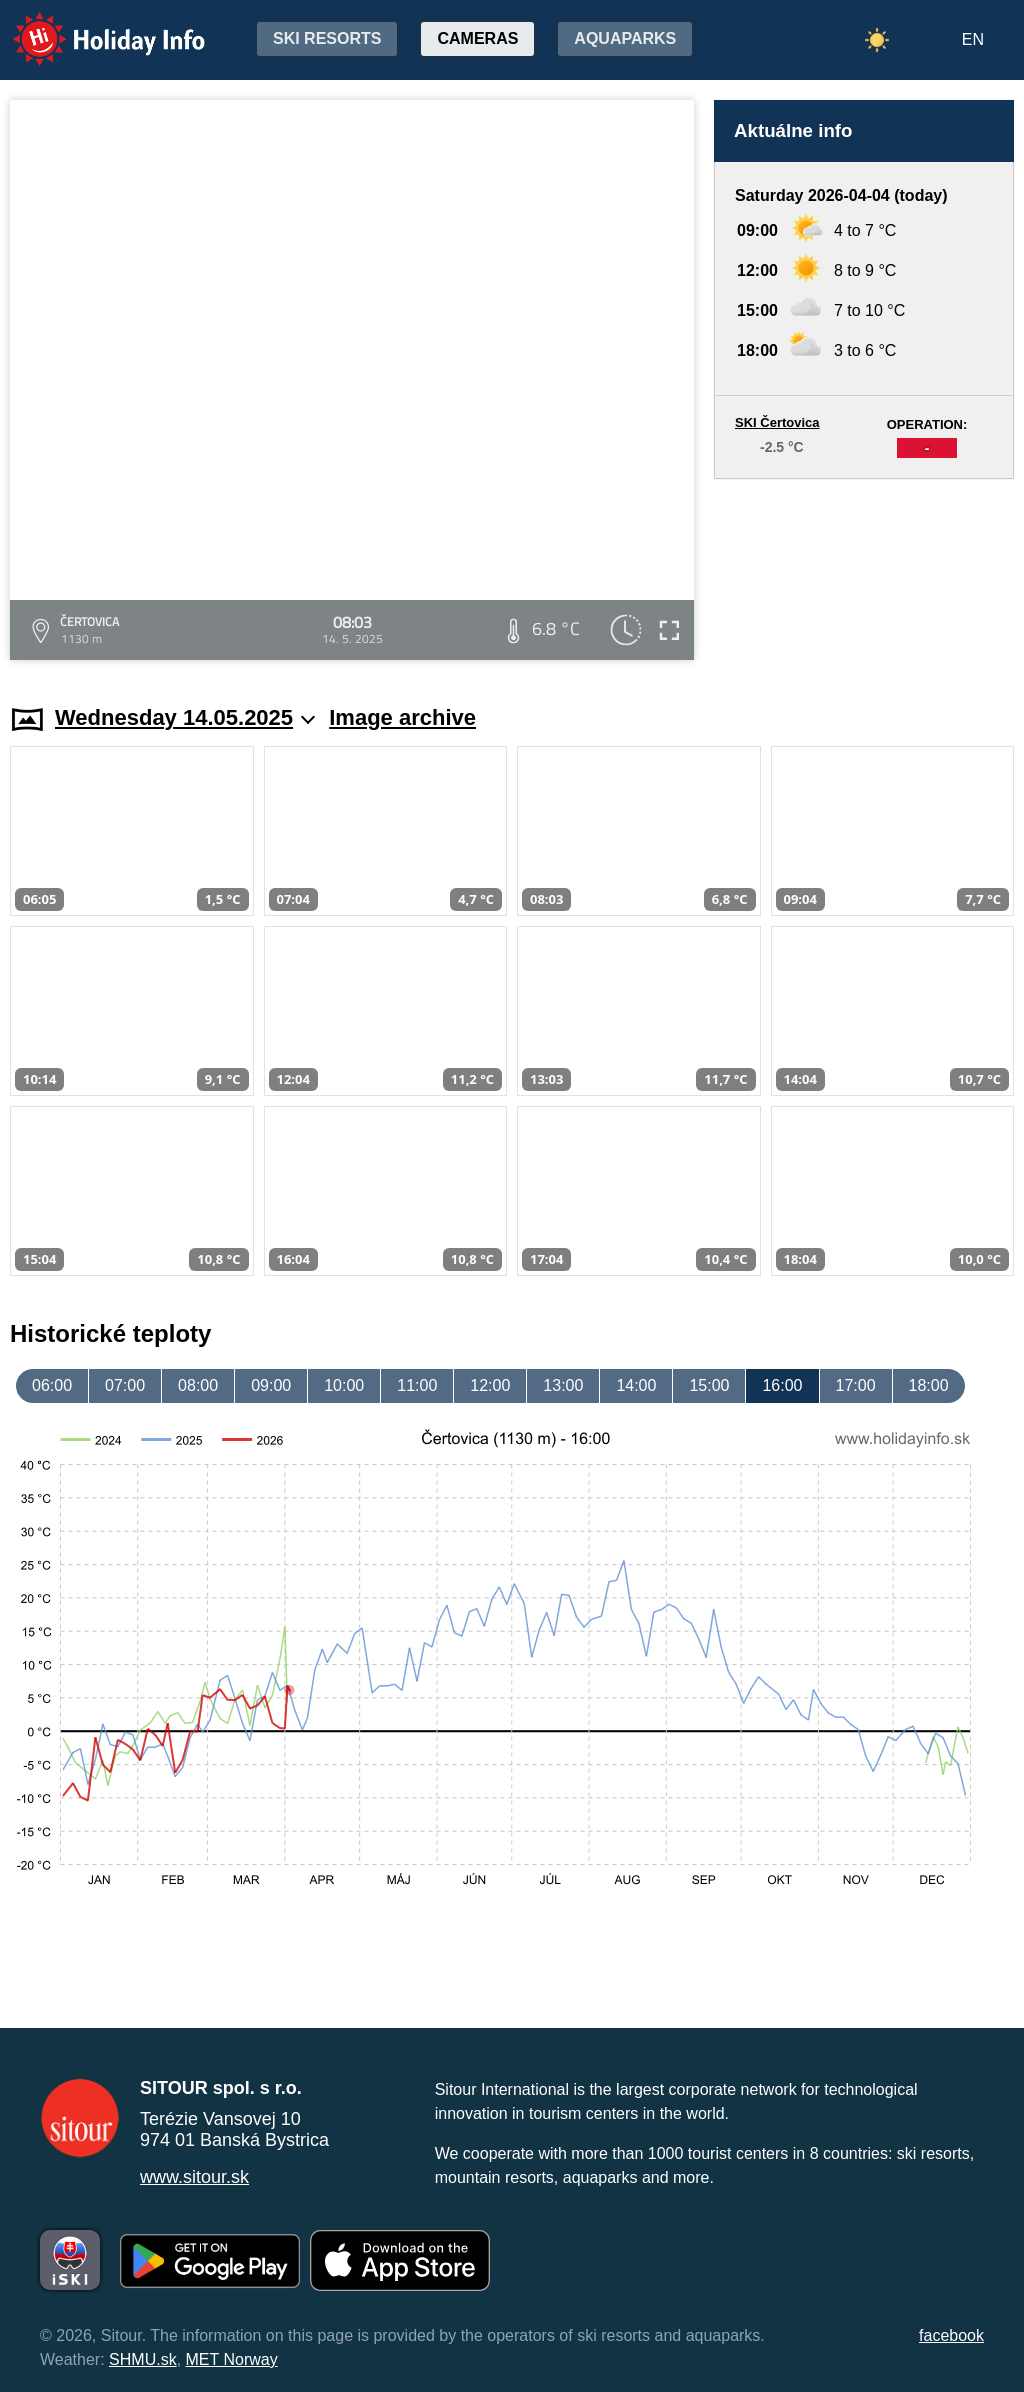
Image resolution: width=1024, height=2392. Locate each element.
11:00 (417, 1385)
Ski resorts (327, 38)
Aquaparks (625, 38)
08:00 (198, 1385)
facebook (951, 2335)
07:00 (125, 1385)
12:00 (490, 1385)
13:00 (563, 1385)
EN (973, 39)
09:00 (271, 1385)
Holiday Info (90, 25)
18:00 (929, 1385)
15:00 (709, 1385)
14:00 (636, 1385)
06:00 (52, 1385)
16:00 (782, 1385)
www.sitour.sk (194, 2177)
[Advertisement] (864, 572)
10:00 (344, 1385)
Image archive (402, 717)
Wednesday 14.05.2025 (185, 717)
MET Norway (232, 2359)
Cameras (477, 38)
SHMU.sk (143, 2359)
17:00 (856, 1385)
